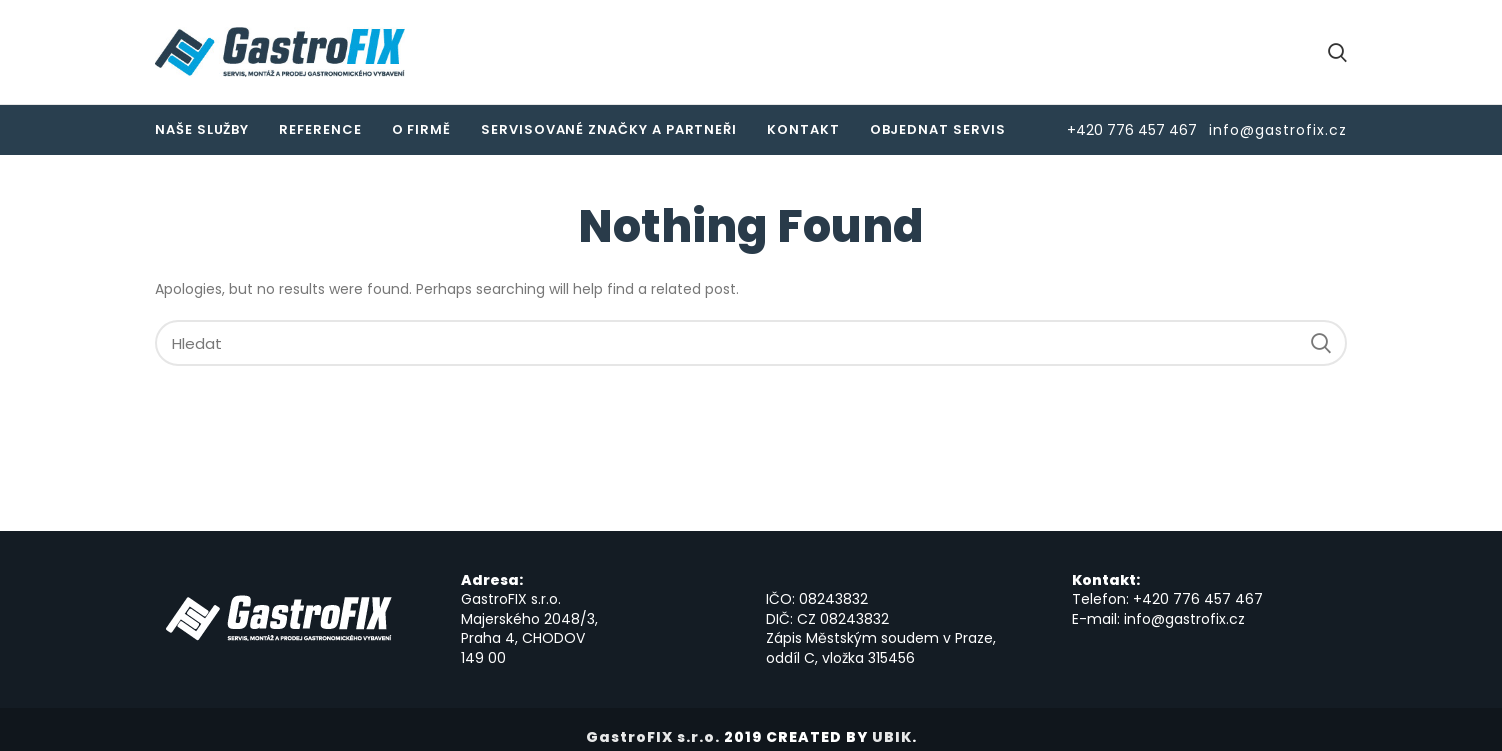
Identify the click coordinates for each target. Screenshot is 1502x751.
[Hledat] (751, 343)
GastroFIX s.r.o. (653, 737)
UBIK (892, 737)
